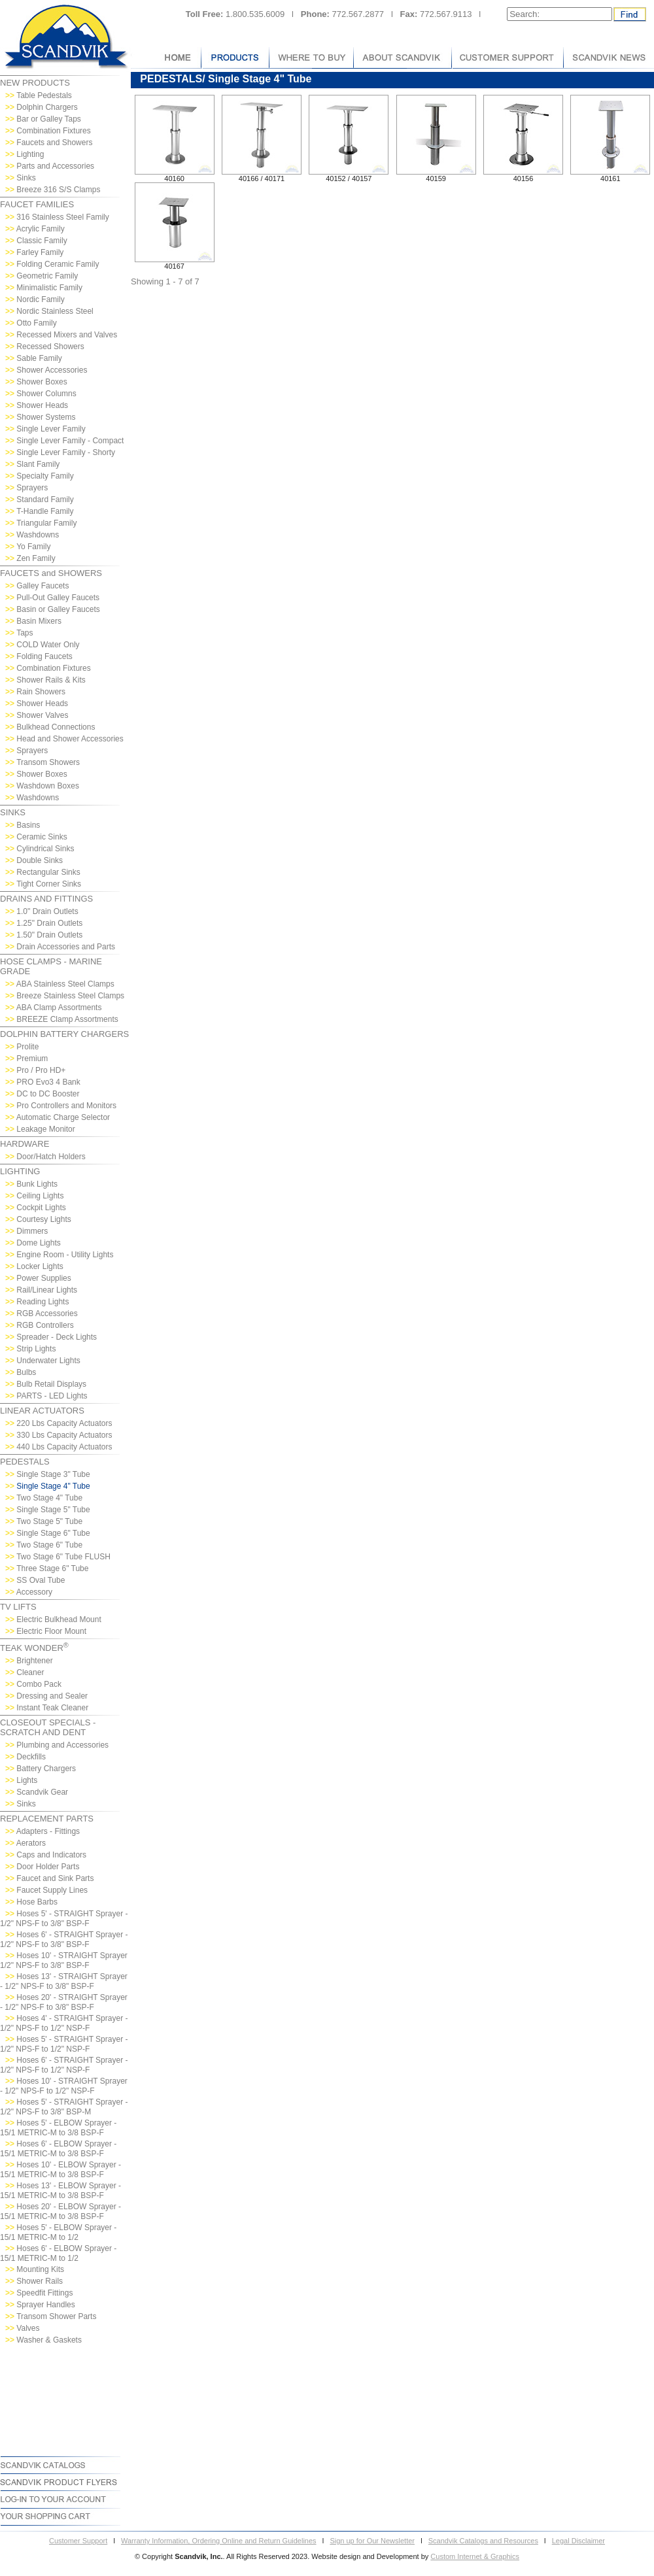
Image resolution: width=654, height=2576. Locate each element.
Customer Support (78, 2541)
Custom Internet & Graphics (474, 2556)
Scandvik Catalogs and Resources (483, 2541)
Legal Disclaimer (578, 2541)
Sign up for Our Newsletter (372, 2541)
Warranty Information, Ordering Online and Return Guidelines (219, 2541)
